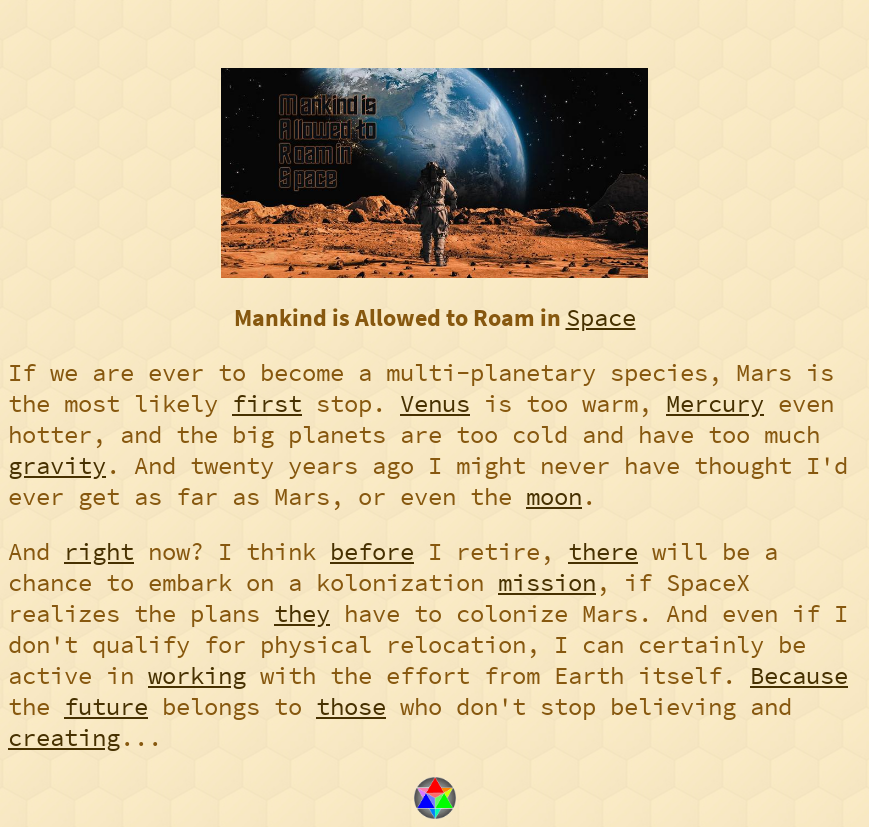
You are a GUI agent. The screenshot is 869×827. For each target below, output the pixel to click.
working (197, 675)
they (302, 613)
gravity (57, 465)
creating (64, 737)
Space (601, 317)
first (267, 403)
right (99, 551)
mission (547, 582)
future (106, 706)
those (351, 706)
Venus (435, 403)
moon (554, 496)
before (372, 551)
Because (799, 675)
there (603, 551)
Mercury (715, 403)
